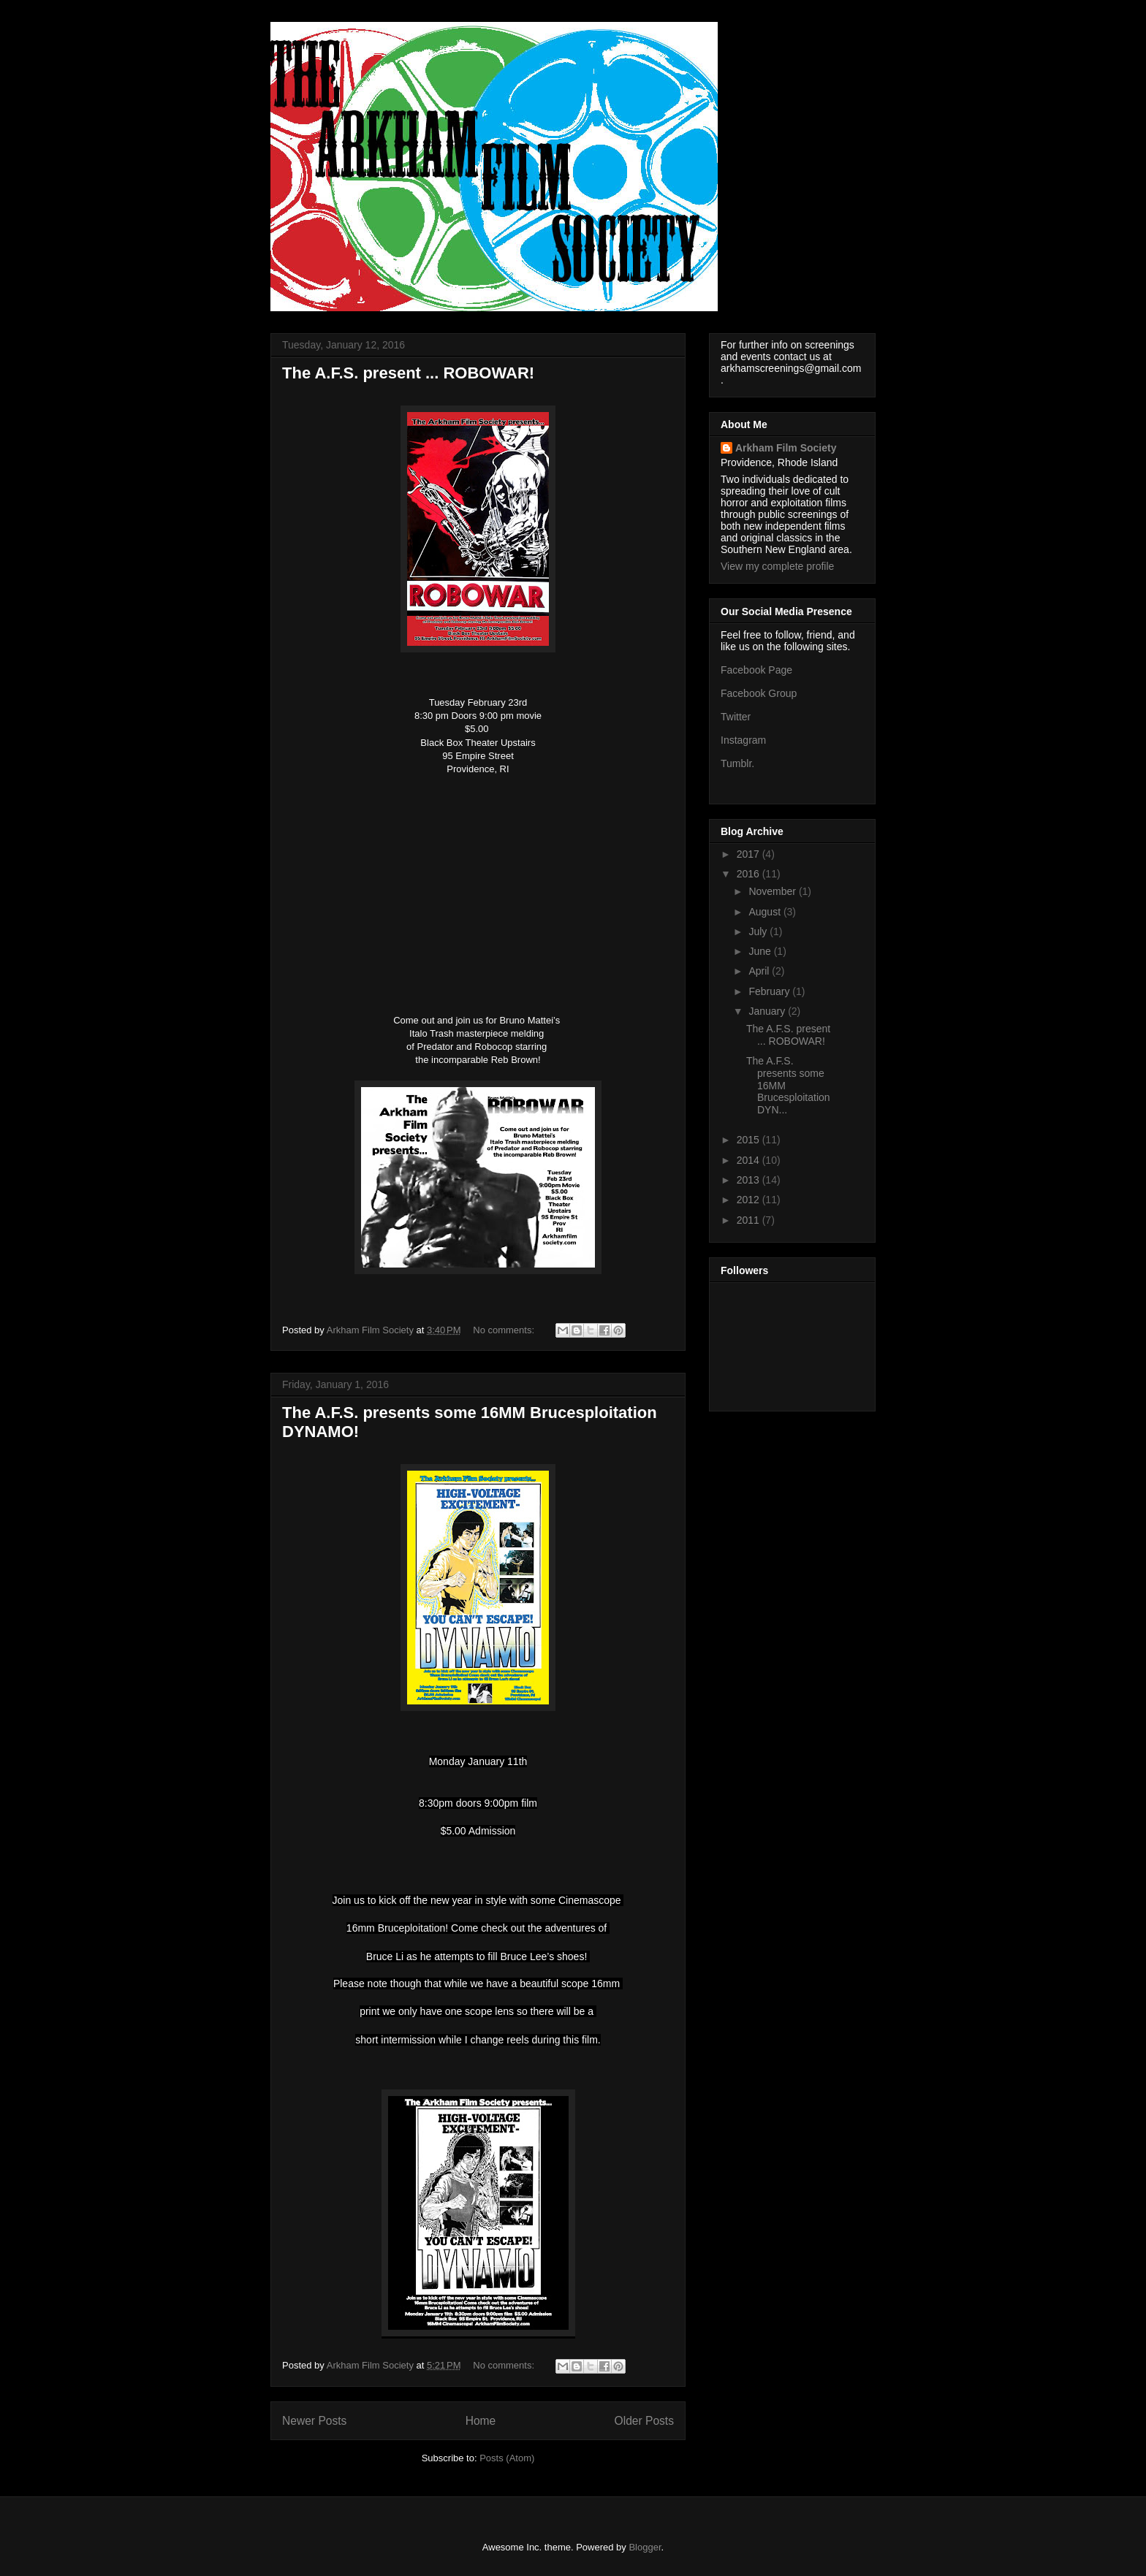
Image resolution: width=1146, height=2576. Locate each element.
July (759, 931)
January (768, 1011)
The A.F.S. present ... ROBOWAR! (408, 373)
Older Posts (644, 2421)
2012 (749, 1199)
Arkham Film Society (786, 448)
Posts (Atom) (506, 2458)
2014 (749, 1160)
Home (481, 2421)
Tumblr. (737, 763)
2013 (749, 1180)
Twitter (736, 717)
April (760, 971)
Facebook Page (756, 670)
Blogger (645, 2547)
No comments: (504, 1330)
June (760, 951)
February (770, 991)
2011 (749, 1220)
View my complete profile (777, 566)
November (773, 891)
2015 (749, 1140)
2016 (749, 874)
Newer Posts (314, 2421)
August (765, 912)
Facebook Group (759, 693)
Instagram (743, 740)
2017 (749, 854)
